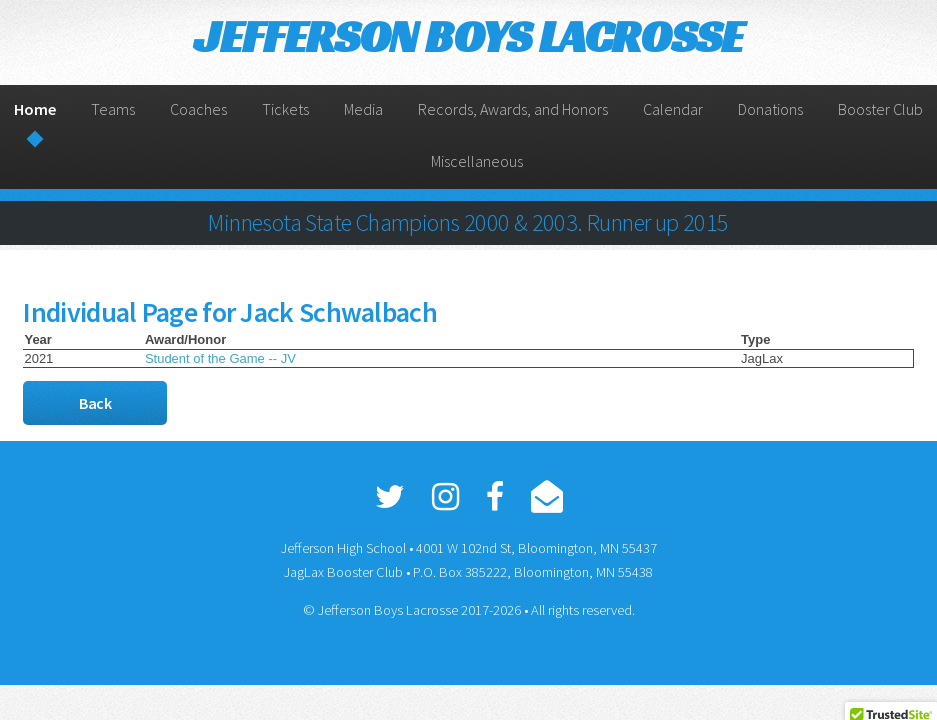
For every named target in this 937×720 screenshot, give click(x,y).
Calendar (673, 109)
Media (363, 109)
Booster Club (880, 109)
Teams (113, 109)
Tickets (285, 109)
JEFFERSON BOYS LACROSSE (468, 36)
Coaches (198, 109)
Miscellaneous (477, 161)
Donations (770, 109)
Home (35, 109)
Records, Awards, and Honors (513, 109)
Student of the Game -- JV (220, 358)
